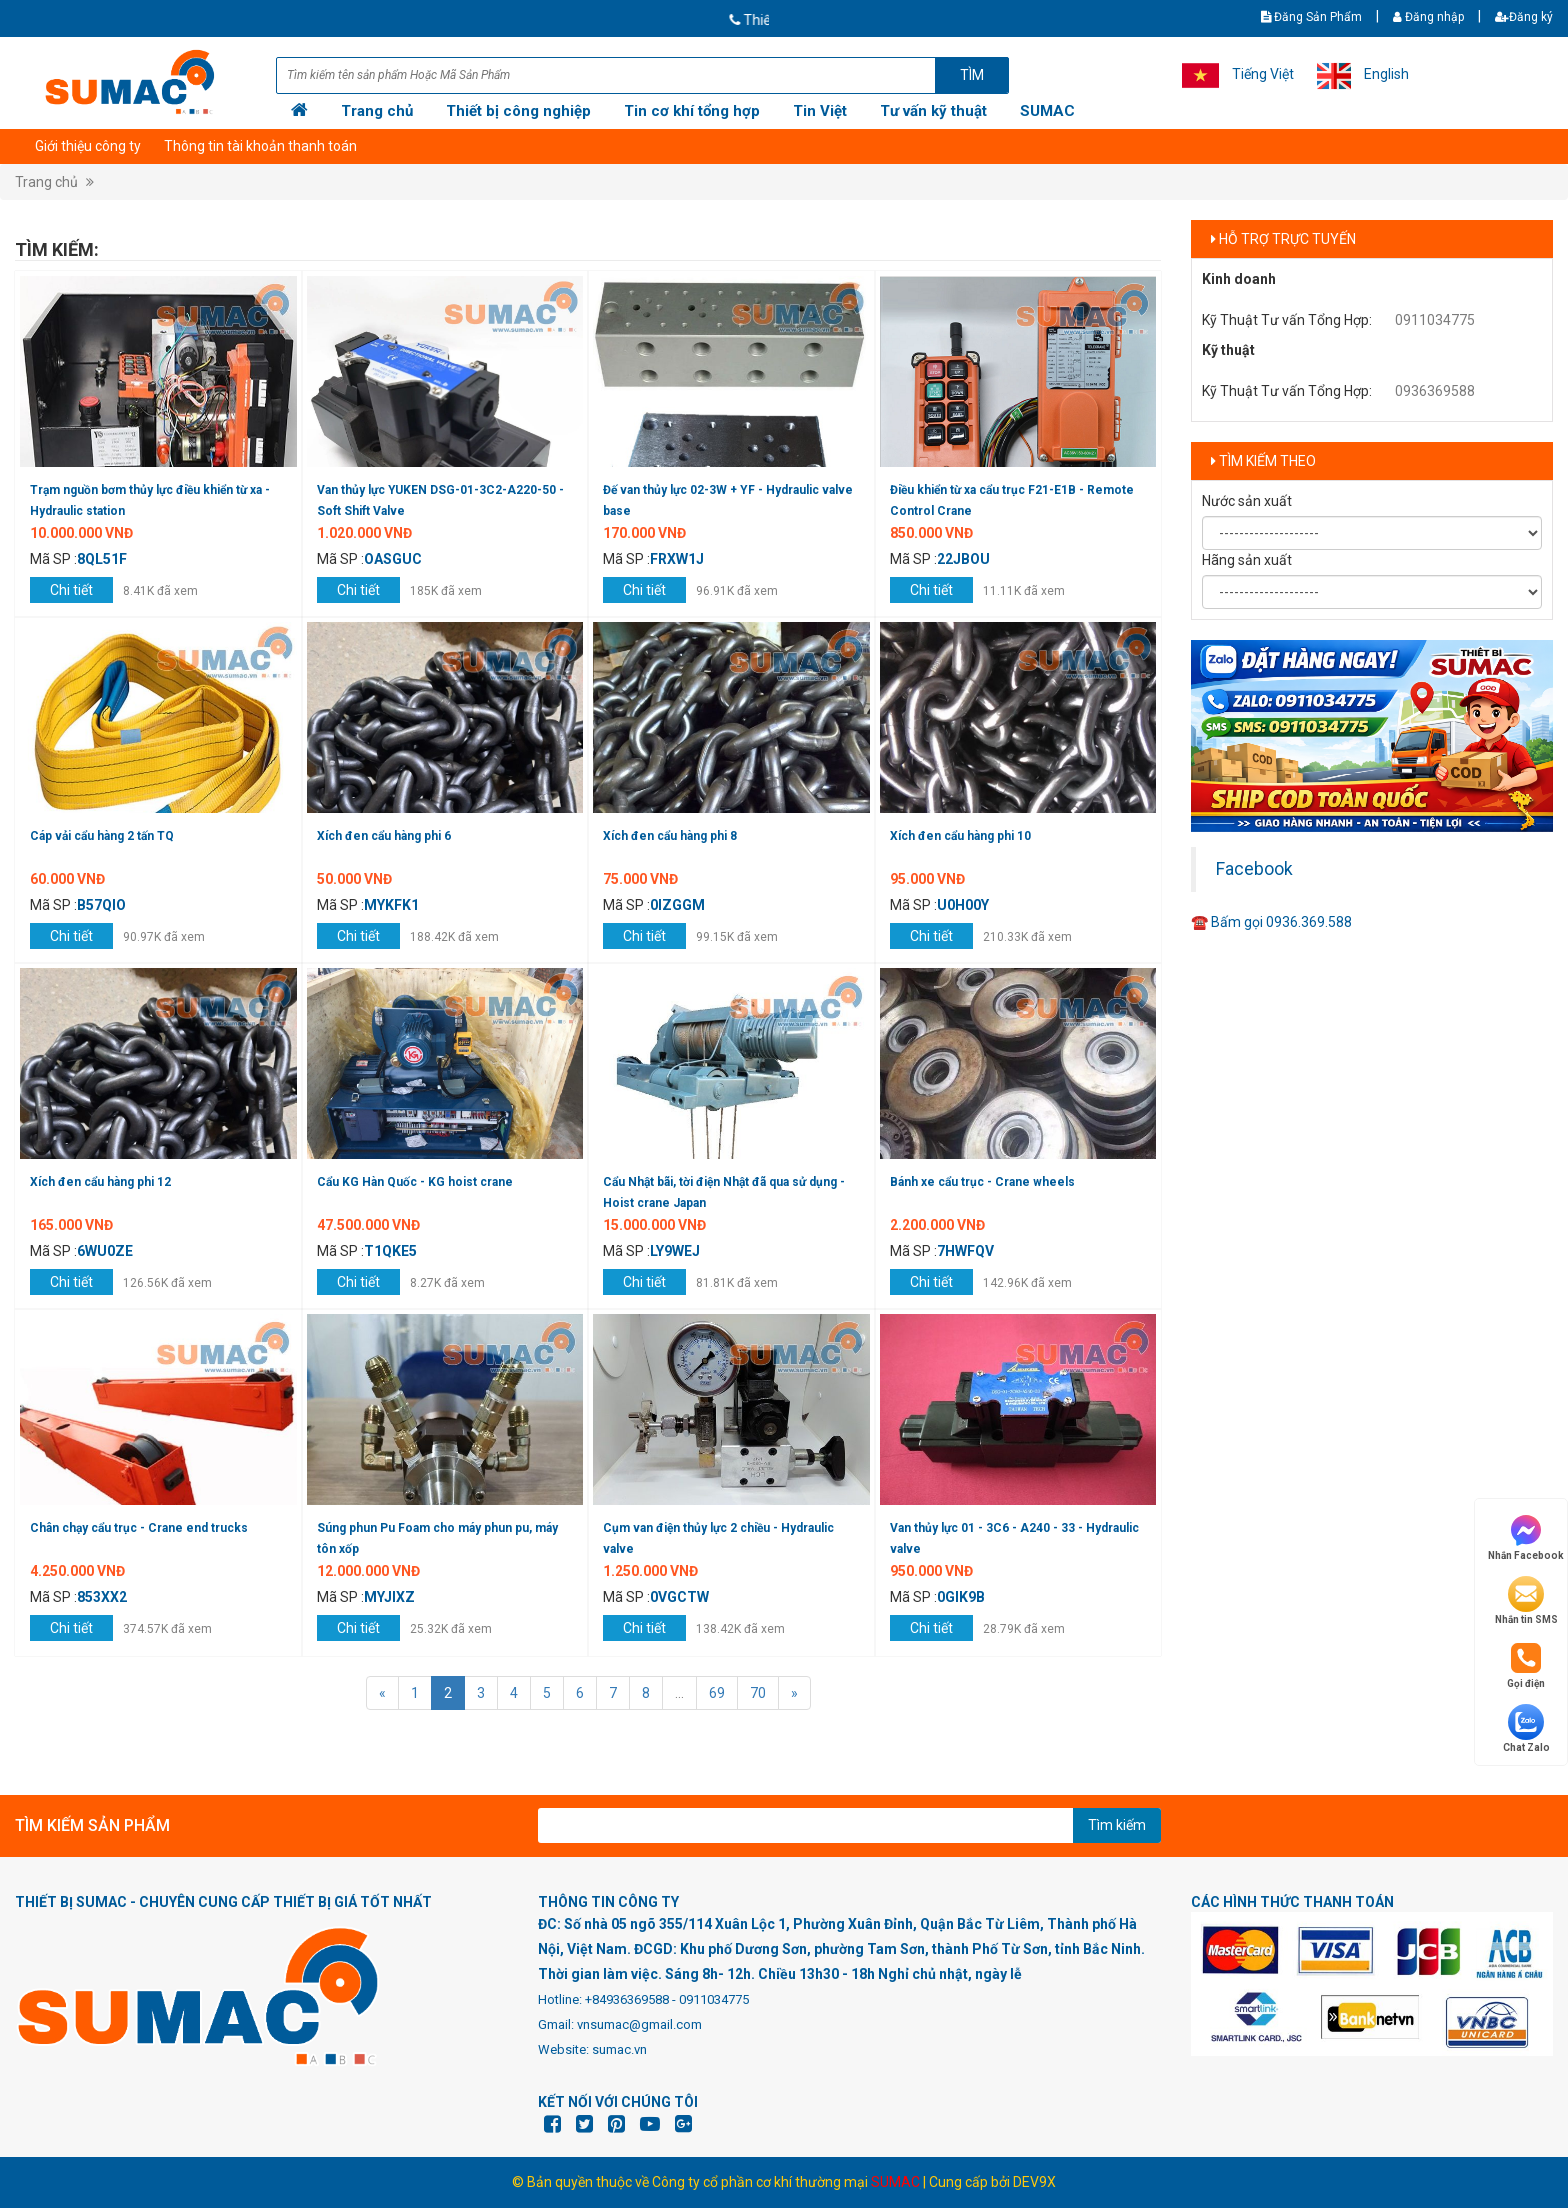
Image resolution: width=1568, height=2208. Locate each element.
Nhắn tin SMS (1526, 1600)
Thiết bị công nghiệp (518, 111)
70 (758, 1693)
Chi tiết (71, 590)
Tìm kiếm (1117, 1825)
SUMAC (1047, 111)
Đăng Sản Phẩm (1311, 17)
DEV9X (1034, 2182)
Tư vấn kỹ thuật (933, 111)
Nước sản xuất (1247, 501)
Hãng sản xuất (1247, 560)
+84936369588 (627, 1999)
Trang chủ (377, 111)
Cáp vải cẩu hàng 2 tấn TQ (102, 836)
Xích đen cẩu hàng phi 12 (100, 1182)
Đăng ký (1524, 17)
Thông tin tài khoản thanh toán (260, 146)
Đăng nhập (1428, 17)
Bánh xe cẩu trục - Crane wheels (982, 1182)
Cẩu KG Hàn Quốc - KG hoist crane (415, 1182)
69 (717, 1693)
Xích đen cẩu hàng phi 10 (960, 836)
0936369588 (1435, 391)
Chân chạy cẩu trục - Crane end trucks (139, 1528)
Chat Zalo (1526, 1728)
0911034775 (1435, 320)
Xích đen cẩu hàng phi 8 (670, 836)
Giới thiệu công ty (88, 146)
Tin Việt (820, 111)
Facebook (1254, 869)
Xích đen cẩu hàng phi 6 (384, 836)
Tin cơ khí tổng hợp (692, 111)
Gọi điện (1526, 1664)
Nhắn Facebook (1526, 1536)
